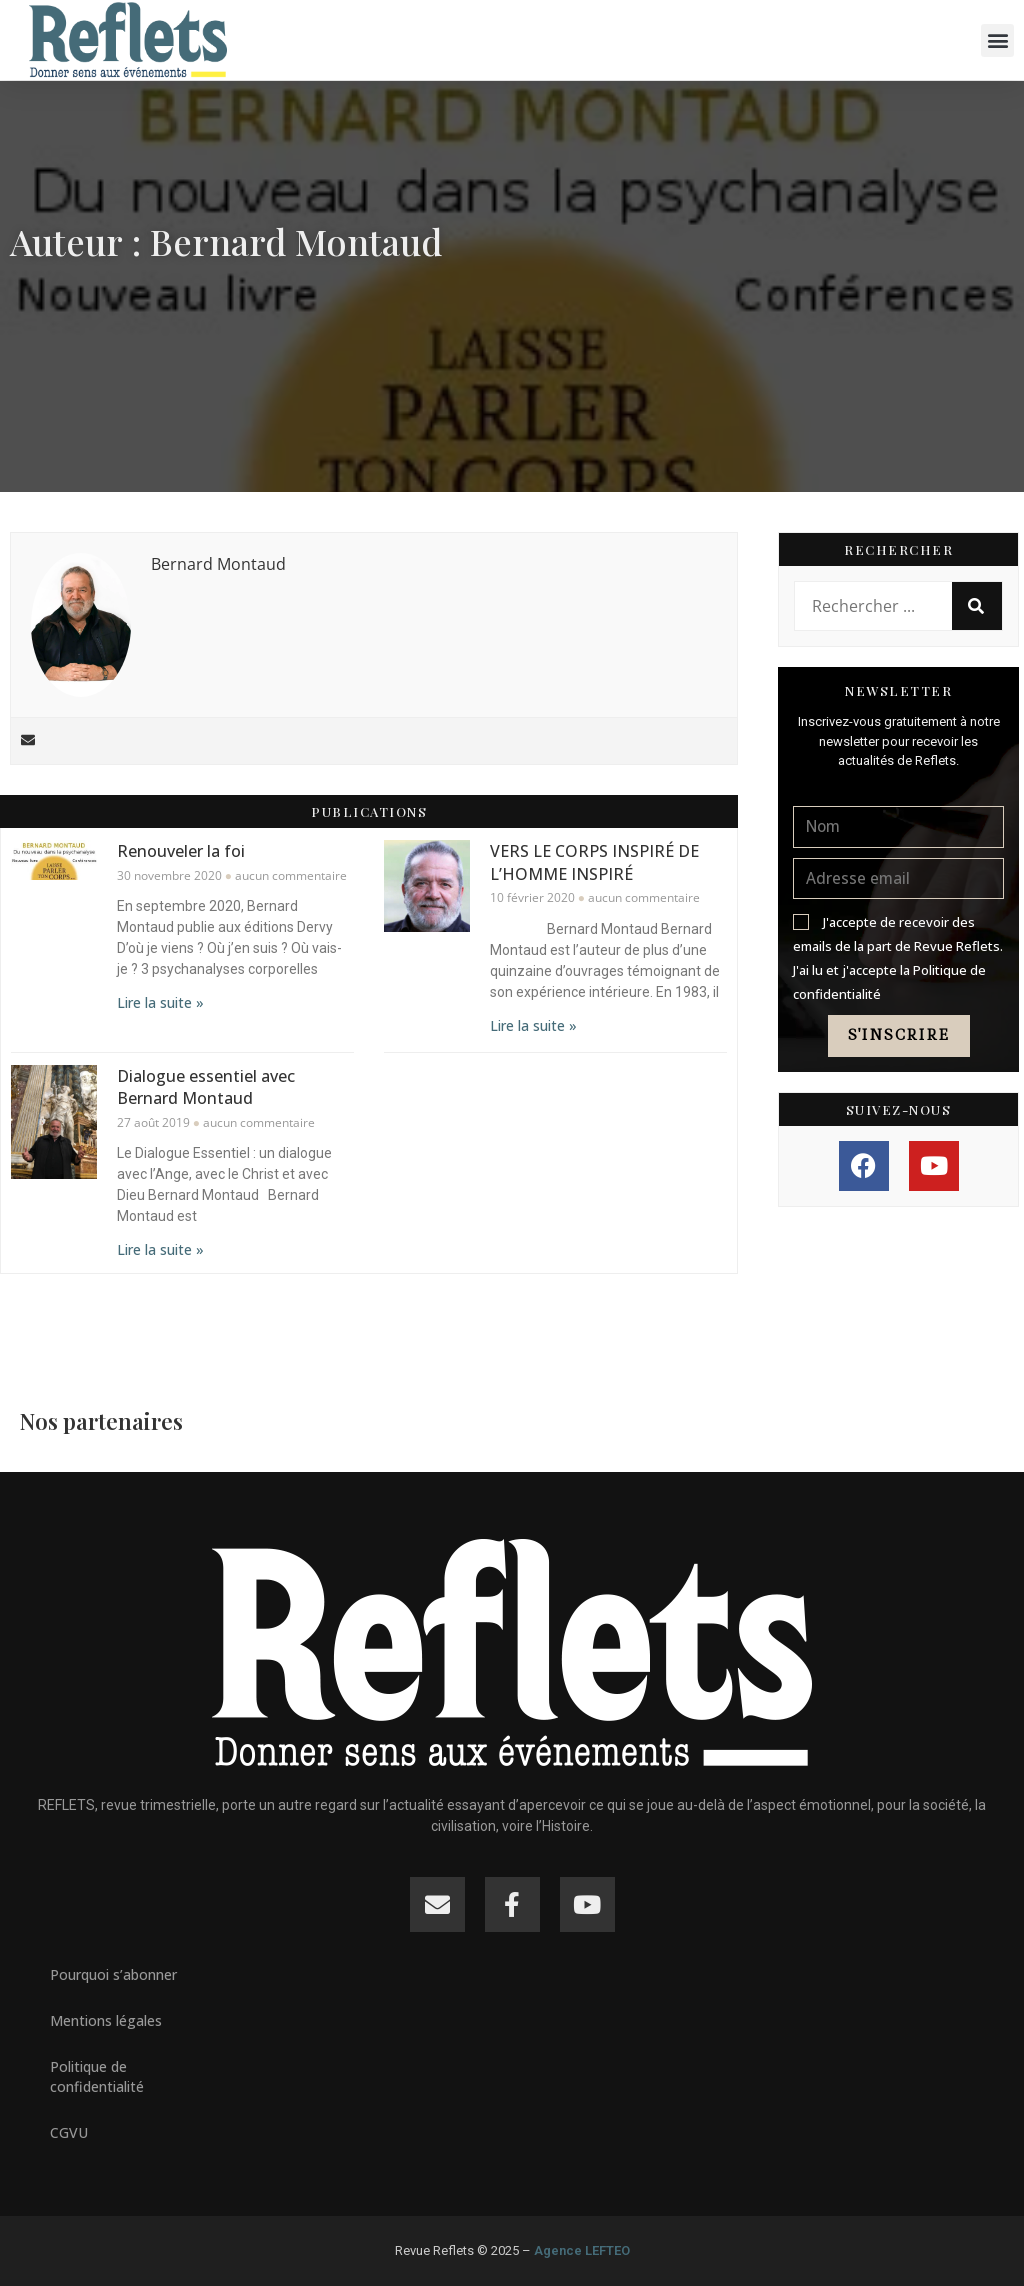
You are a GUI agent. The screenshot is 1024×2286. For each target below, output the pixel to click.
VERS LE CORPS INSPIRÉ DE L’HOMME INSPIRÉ (594, 862)
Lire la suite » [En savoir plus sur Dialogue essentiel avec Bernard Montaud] (160, 1249)
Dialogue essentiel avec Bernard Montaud (206, 1086)
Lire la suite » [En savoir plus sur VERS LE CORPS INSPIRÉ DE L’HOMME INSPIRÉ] (533, 1024)
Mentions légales (106, 2020)
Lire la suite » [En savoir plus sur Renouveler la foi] (160, 1002)
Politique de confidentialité (97, 2076)
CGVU (69, 2132)
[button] (997, 40)
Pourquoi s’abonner (113, 1974)
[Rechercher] (977, 606)
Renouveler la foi (181, 851)
